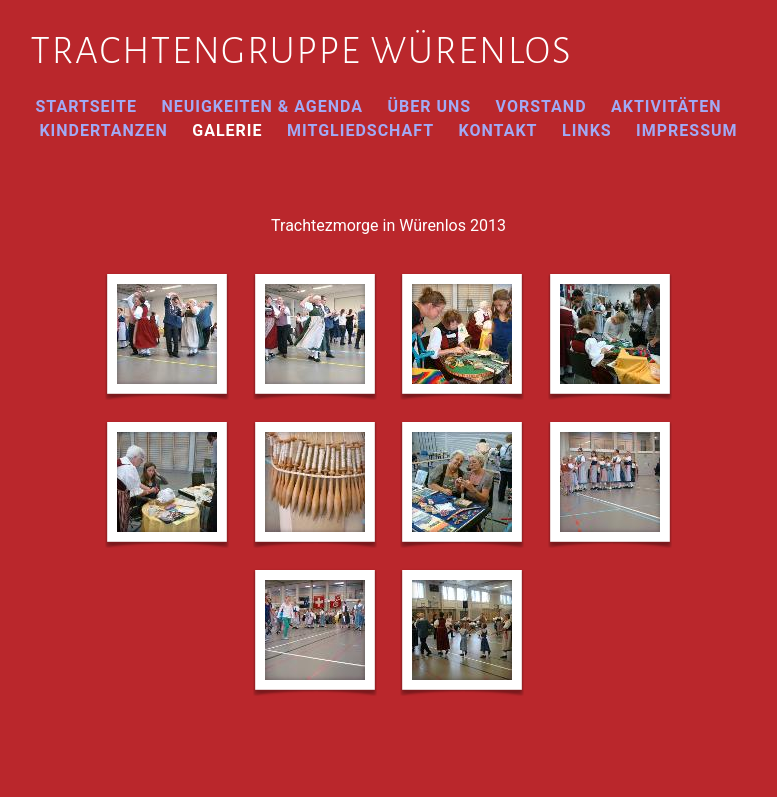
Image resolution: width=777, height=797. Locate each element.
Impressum (687, 130)
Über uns (429, 106)
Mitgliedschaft (360, 130)
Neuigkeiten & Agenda (262, 106)
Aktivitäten (666, 106)
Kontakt (498, 130)
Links (587, 130)
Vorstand (541, 106)
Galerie (227, 130)
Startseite (85, 106)
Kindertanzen (103, 130)
